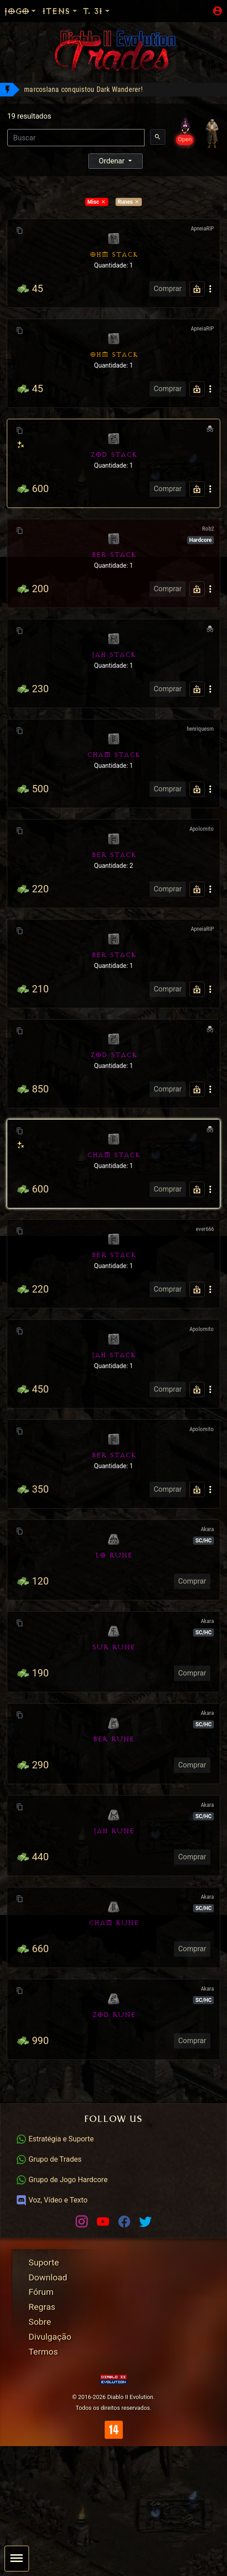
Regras (42, 2307)
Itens (60, 11)
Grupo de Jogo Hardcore (61, 2179)
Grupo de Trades (49, 2159)
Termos (43, 2351)
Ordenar (112, 161)
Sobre (40, 2322)
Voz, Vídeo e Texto (51, 2200)
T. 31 (96, 11)
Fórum (41, 2292)
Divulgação (50, 2337)
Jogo (21, 11)
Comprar (168, 288)
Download (48, 2277)
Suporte (44, 2262)
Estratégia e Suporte (55, 2139)
